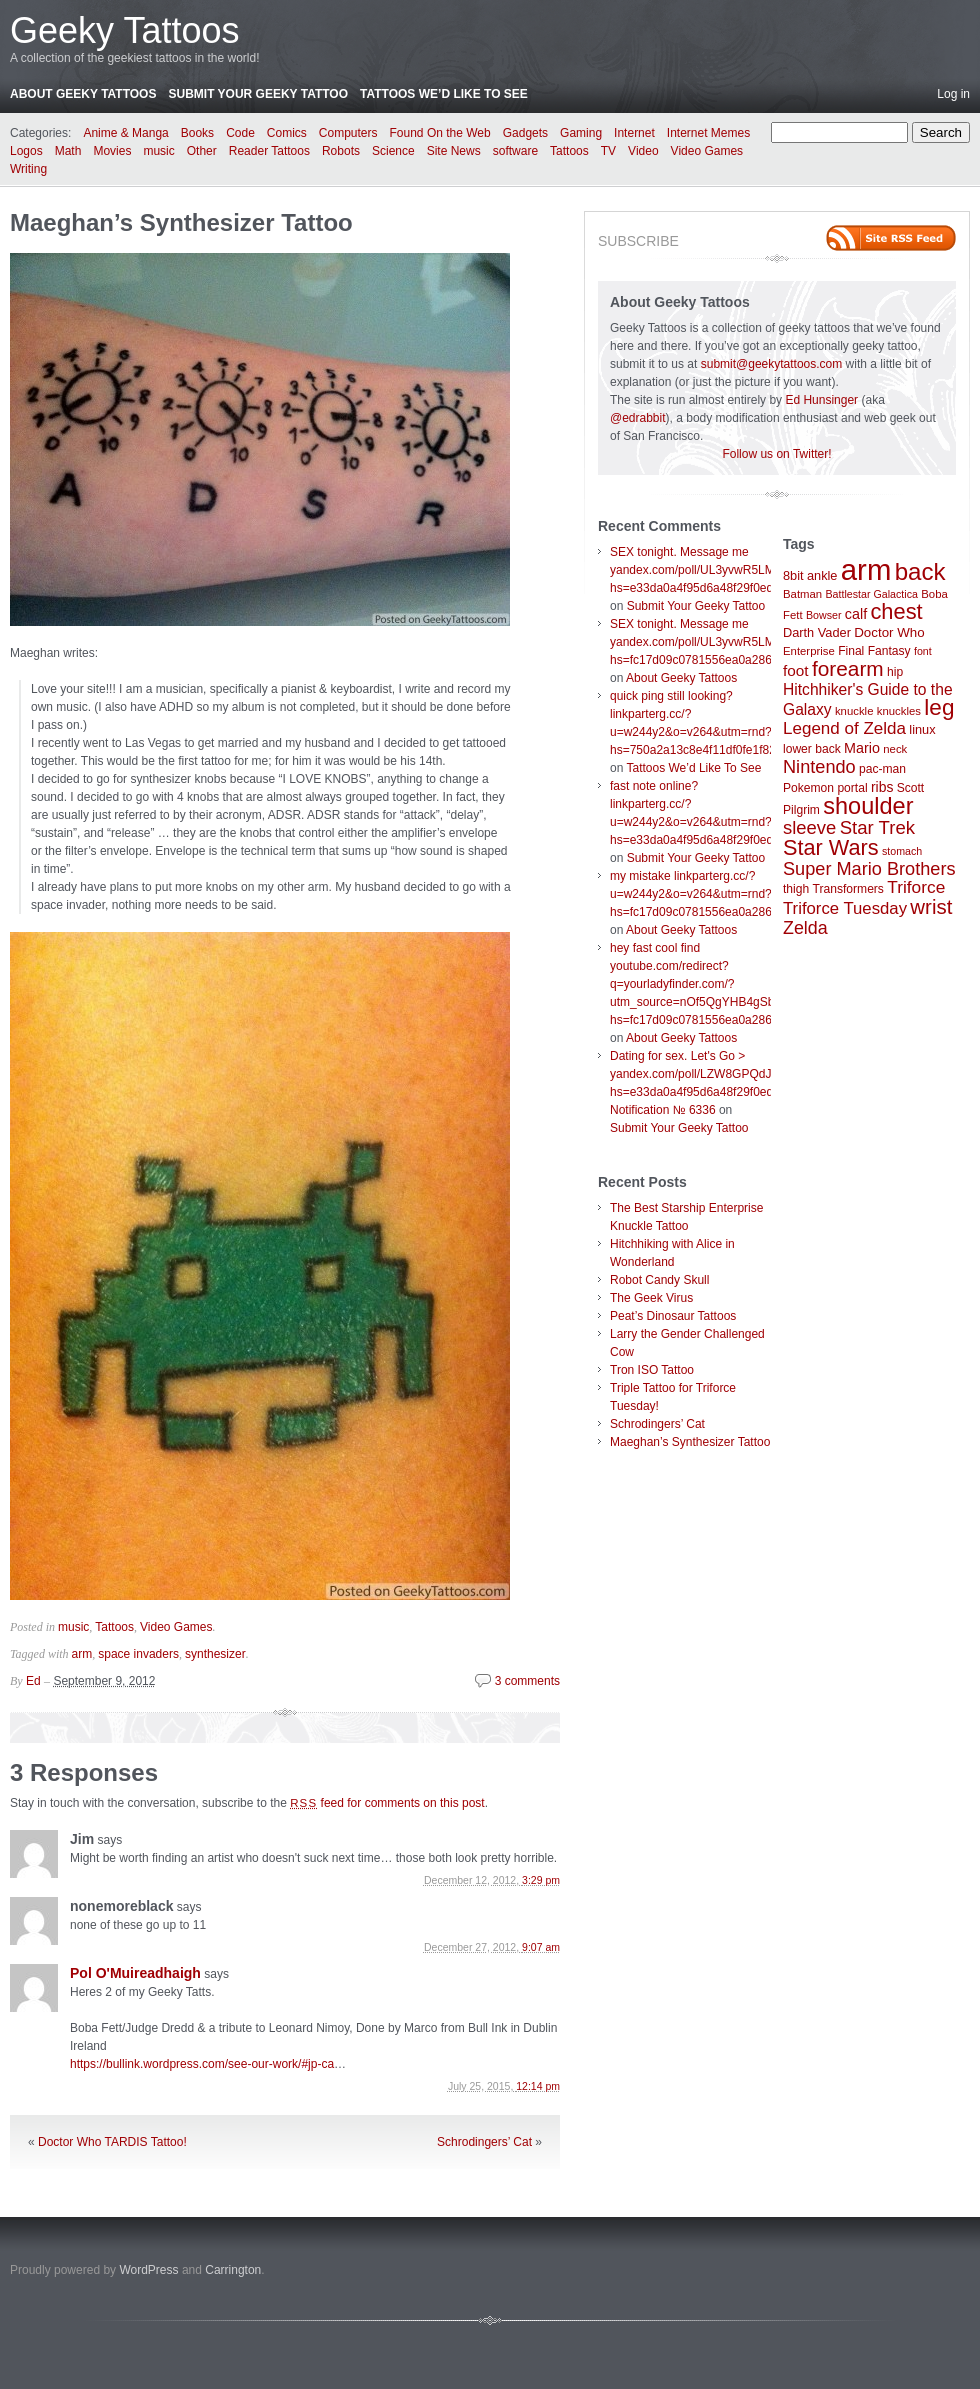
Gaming (581, 133)
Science (393, 151)
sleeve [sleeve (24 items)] (809, 827)
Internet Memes (708, 133)
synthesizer (215, 1654)
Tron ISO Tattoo (652, 1370)
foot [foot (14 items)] (796, 670)
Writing (28, 169)
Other (202, 151)
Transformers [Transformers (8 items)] (848, 889)
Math (68, 151)
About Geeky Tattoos (83, 94)
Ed (33, 1681)
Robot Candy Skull (659, 1280)
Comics (287, 133)
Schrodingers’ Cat (484, 2142)
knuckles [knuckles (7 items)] (899, 711)
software (515, 151)
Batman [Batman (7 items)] (802, 594)
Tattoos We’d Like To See (444, 94)
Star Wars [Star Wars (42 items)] (831, 847)
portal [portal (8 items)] (852, 788)
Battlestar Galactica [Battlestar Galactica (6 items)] (872, 594)
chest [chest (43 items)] (896, 611)
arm (82, 1654)
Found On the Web (440, 133)
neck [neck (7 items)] (895, 749)
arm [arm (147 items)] (866, 569)
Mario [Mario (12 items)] (862, 748)
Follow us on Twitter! (776, 454)
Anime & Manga (125, 133)
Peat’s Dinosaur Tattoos (673, 1316)
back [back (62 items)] (920, 571)
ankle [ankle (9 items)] (822, 575)
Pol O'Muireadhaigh (135, 1973)
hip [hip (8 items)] (895, 672)
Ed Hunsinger (821, 400)
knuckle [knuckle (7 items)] (854, 711)
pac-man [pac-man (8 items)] (882, 769)
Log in (953, 94)
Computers (348, 133)
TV (608, 151)
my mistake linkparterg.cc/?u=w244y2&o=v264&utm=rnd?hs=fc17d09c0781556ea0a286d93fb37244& (726, 894)
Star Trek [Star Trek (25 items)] (877, 827)
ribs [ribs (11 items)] (882, 787)
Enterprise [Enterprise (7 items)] (809, 651)
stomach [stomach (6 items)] (902, 851)
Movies (112, 151)
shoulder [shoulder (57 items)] (868, 806)
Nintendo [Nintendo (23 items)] (819, 767)
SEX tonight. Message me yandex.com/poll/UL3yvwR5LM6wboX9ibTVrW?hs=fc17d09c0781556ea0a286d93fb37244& (737, 642)
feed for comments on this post (387, 1803)
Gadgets (525, 133)
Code (240, 133)
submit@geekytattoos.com (772, 364)
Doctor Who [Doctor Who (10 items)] (889, 632)
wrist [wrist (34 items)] (931, 907)
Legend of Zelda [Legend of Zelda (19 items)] (844, 728)
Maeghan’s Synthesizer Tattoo (181, 222)
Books (197, 133)
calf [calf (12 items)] (856, 614)
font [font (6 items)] (923, 651)
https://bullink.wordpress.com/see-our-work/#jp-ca (202, 2064)
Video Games (707, 151)
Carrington (233, 2270)
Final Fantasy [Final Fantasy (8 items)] (874, 651)
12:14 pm (538, 2086)
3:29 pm (541, 1880)
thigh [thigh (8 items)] (796, 889)
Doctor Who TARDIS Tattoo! (112, 2142)
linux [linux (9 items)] (922, 729)
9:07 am (541, 1947)
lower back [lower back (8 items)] (812, 749)
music (158, 151)
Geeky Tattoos (124, 30)
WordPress (148, 2270)
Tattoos (569, 151)
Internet (634, 133)
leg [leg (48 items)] (939, 707)
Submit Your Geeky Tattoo (258, 94)
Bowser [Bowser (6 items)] (824, 615)
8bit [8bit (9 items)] (793, 575)
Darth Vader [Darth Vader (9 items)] (817, 632)
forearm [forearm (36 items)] (848, 668)
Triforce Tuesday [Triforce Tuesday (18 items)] (845, 908)
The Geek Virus (651, 1298)
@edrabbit (638, 418)
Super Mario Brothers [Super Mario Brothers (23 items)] (869, 869)
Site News (454, 151)
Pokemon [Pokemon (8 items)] (808, 788)
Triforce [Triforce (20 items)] (916, 887)
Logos (26, 151)
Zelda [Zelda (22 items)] (805, 928)
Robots (341, 151)
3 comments (527, 1681)
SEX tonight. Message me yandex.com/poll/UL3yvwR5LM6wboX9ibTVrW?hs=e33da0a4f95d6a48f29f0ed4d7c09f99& (737, 570)
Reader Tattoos (269, 151)
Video (643, 151)
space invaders (138, 1654)
